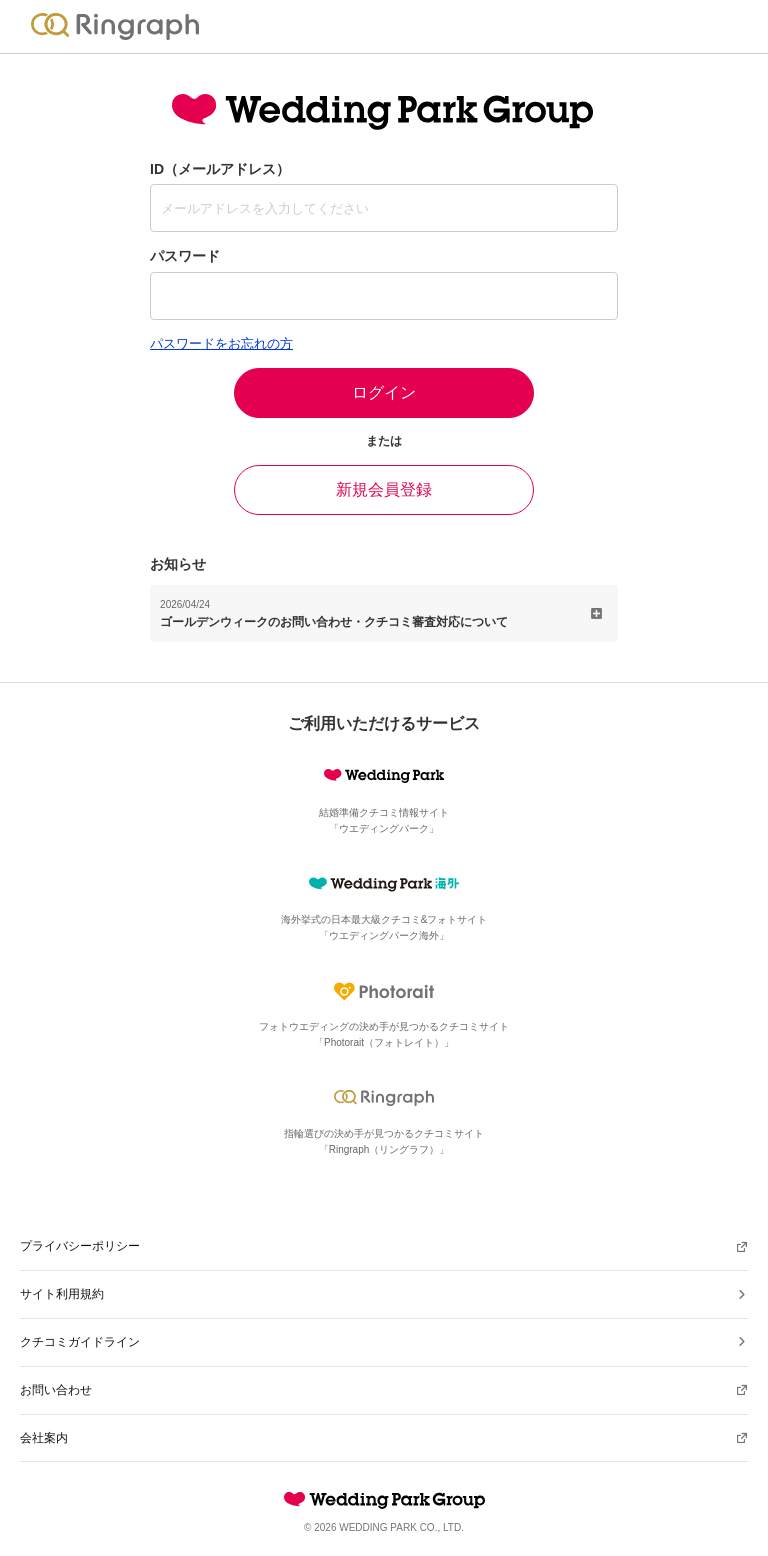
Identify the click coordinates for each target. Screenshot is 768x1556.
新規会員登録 (384, 489)
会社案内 (44, 1438)
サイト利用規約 (62, 1294)
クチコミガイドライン (80, 1342)
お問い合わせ (56, 1390)
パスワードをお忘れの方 (221, 343)
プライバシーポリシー (80, 1246)
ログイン (384, 392)
